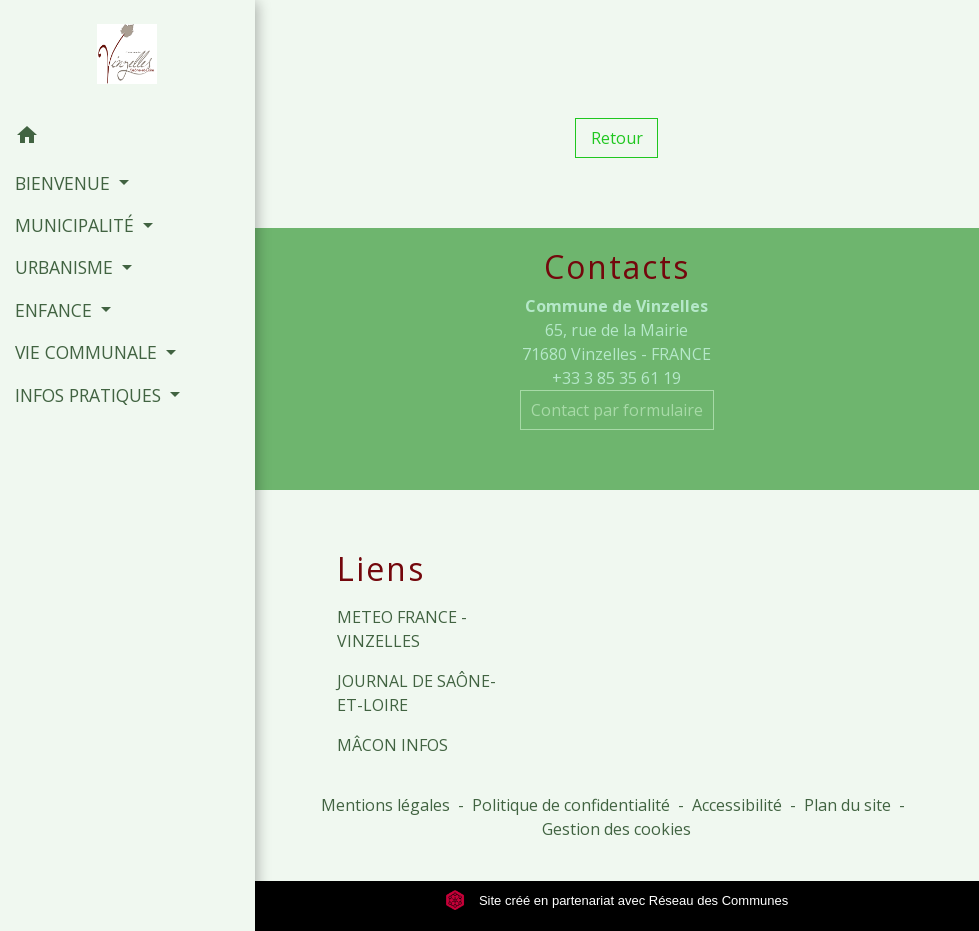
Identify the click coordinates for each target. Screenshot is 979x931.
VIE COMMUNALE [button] (88, 352)
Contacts (617, 267)
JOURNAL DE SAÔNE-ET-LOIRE (416, 693)
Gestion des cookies (616, 829)
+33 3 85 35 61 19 (616, 378)
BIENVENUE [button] (65, 183)
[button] (127, 138)
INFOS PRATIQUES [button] (90, 395)
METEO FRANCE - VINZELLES (402, 629)
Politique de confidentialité (571, 805)
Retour (617, 138)
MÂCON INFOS (392, 745)
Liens (381, 569)
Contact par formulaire (617, 410)
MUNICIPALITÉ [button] (77, 225)
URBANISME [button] (66, 267)
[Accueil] (127, 58)
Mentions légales (385, 805)
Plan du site (847, 805)
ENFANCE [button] (56, 310)
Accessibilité (737, 805)
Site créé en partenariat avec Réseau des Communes (616, 900)
